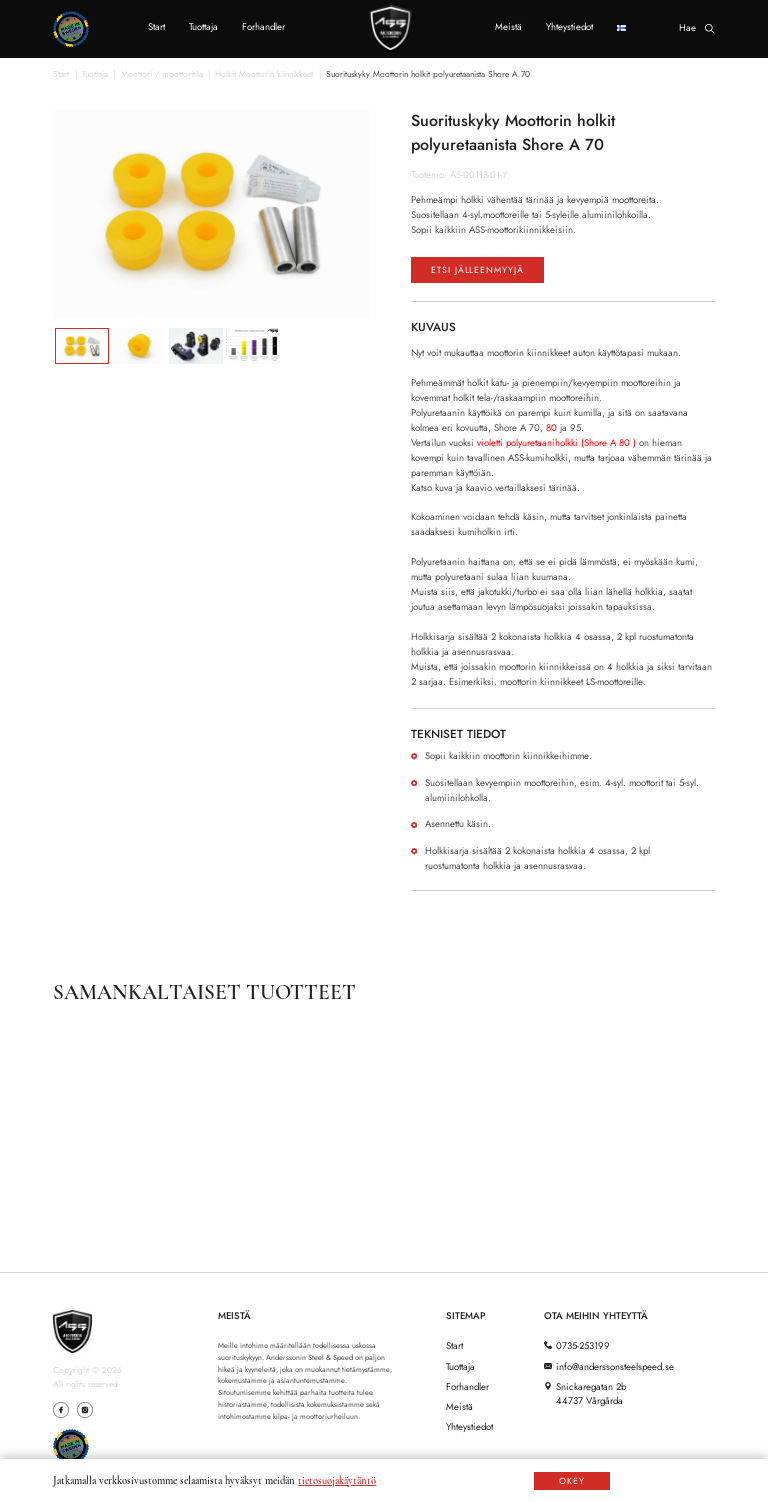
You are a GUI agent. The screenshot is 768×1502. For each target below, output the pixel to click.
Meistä (508, 28)
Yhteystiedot (569, 28)
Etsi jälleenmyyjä (491, 272)
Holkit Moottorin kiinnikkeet (264, 75)
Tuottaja (203, 28)
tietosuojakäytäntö (337, 1480)
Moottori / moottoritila (162, 75)
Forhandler (263, 28)
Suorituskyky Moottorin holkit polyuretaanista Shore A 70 (428, 75)
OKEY (572, 1480)
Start (156, 28)
